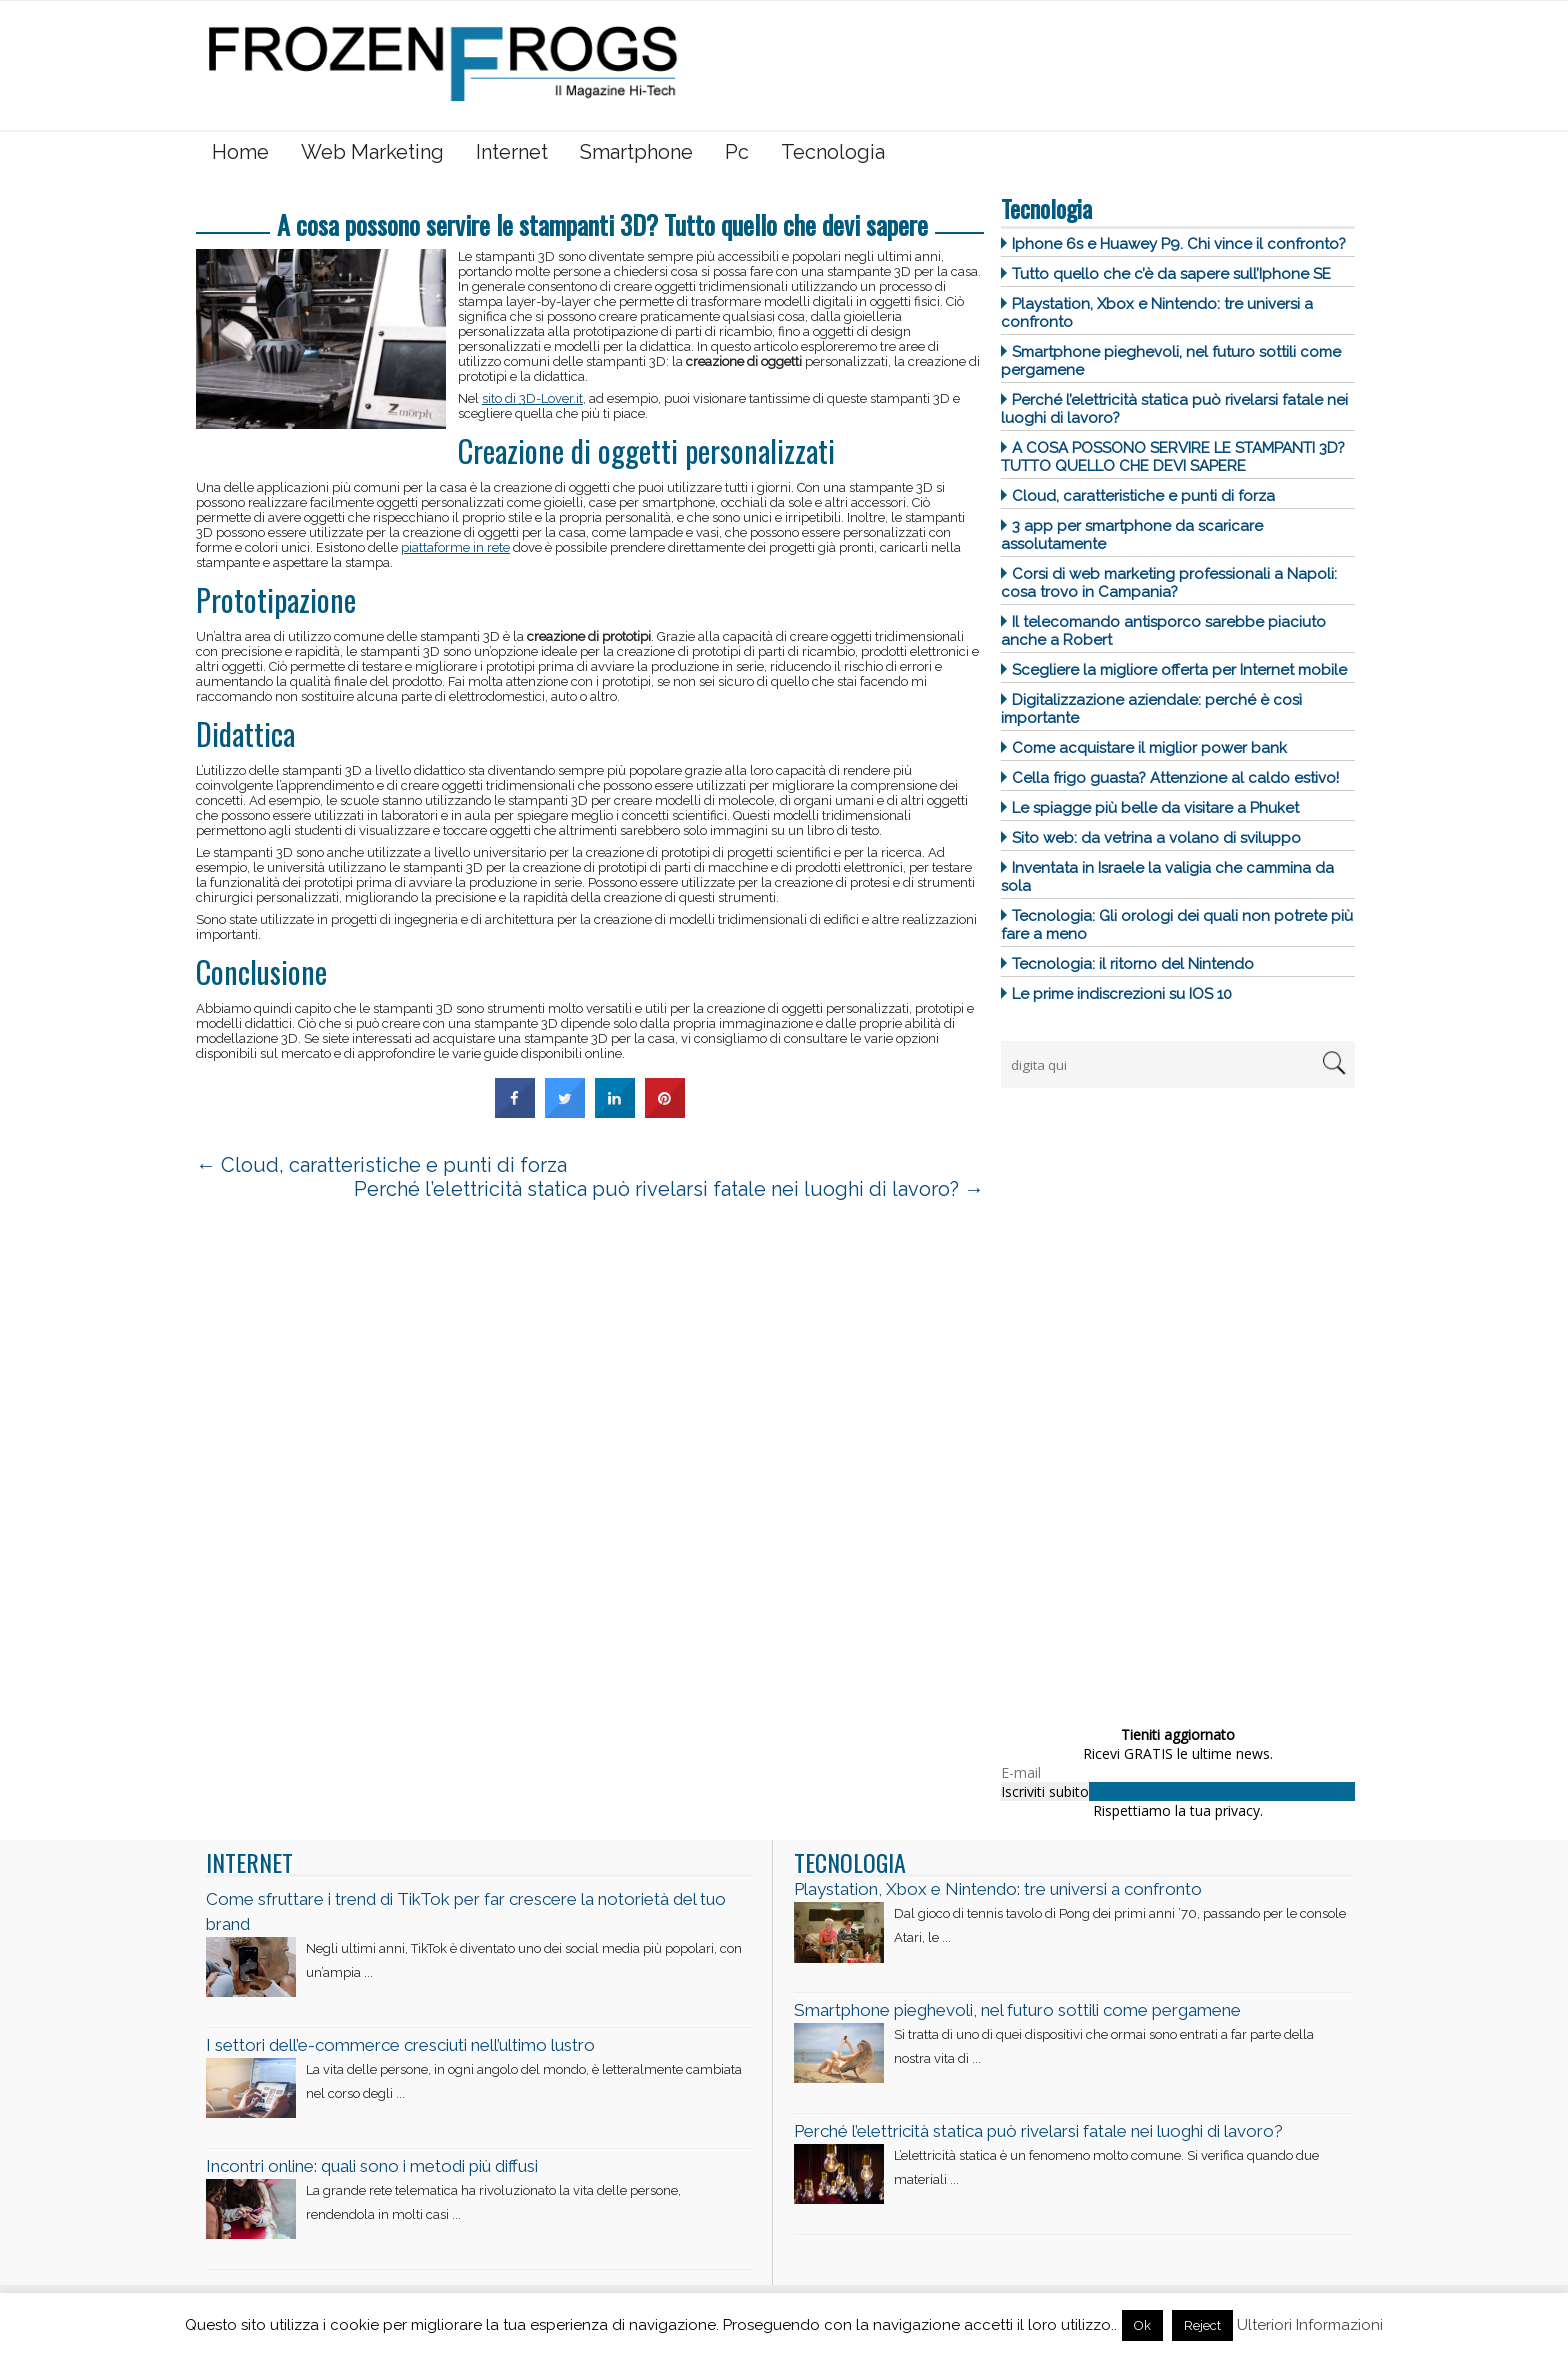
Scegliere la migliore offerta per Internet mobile (1179, 670)
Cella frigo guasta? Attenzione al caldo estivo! (1175, 778)
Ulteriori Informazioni (1310, 2325)
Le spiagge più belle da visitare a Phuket (1155, 808)
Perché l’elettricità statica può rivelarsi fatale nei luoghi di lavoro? (669, 1189)
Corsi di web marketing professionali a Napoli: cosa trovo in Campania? (1169, 583)
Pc (737, 152)
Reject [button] (1202, 2325)
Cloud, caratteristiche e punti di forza (1143, 496)
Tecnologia (833, 152)
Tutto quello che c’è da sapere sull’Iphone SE (1171, 274)
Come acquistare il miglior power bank (1149, 748)
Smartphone (636, 152)
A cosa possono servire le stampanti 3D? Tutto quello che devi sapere (1173, 457)
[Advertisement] (1151, 1401)
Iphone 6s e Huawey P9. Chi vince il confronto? (1179, 244)
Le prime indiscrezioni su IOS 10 (1122, 994)
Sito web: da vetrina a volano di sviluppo (1156, 838)
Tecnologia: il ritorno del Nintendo (1133, 964)
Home (240, 152)
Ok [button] (1142, 2325)
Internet (512, 152)
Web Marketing (372, 152)
